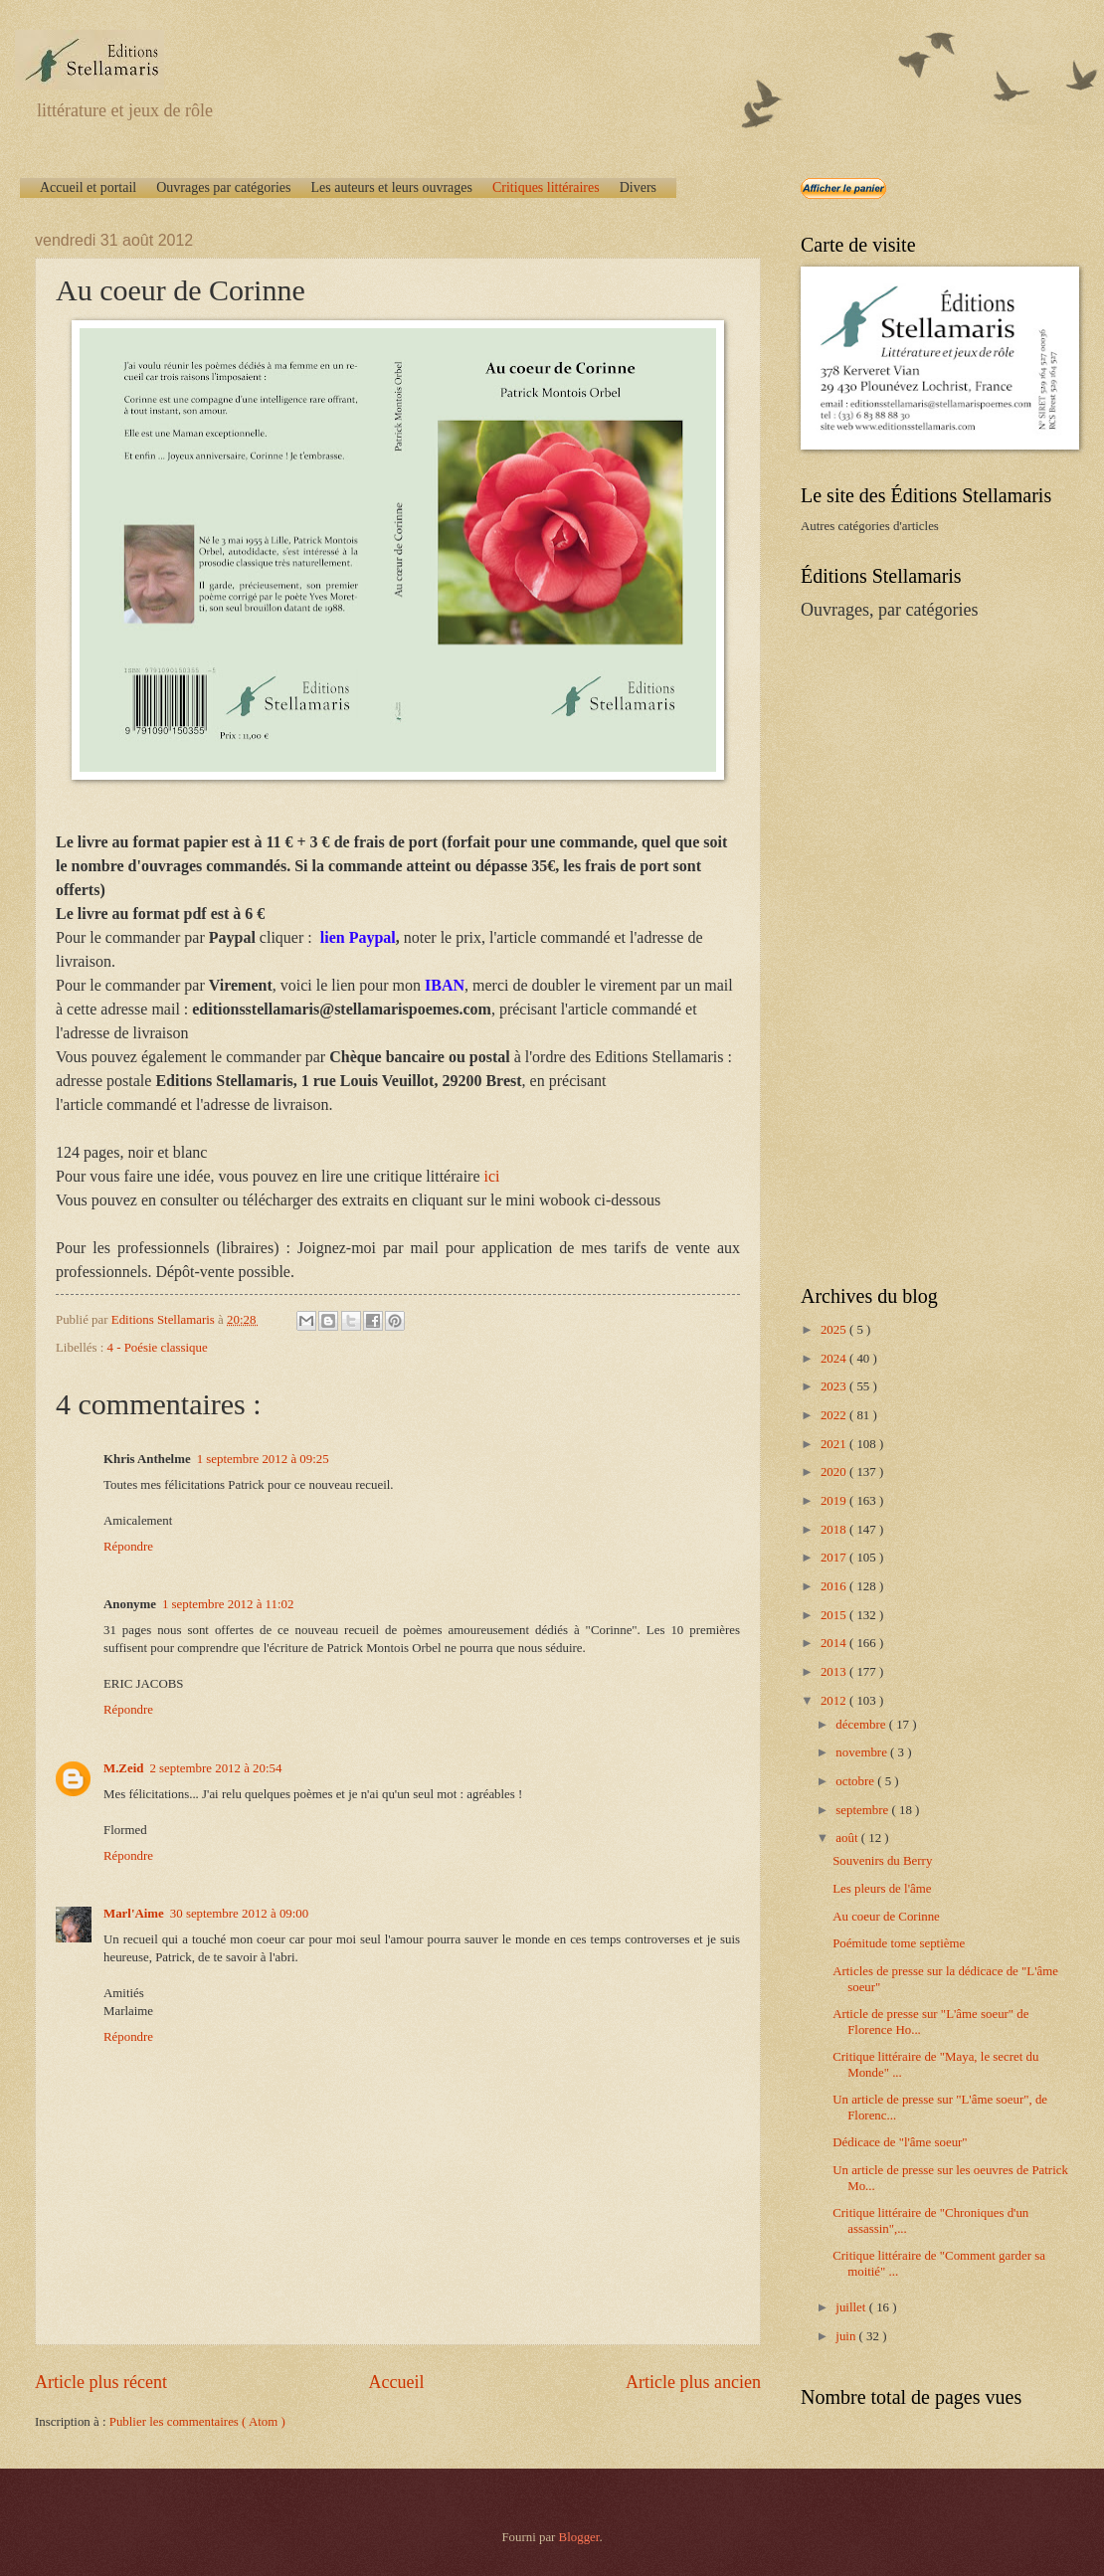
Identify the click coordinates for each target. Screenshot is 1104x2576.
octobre (856, 1781)
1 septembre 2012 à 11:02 (228, 1604)
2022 (835, 1415)
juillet (851, 2307)
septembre (863, 1810)
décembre (861, 1725)
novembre (862, 1752)
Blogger (579, 2537)
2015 (835, 1615)
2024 (835, 1359)
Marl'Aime (133, 1914)
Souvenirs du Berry (882, 1861)
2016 (835, 1586)
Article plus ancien (693, 2382)
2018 (835, 1530)
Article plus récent (101, 2382)
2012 (835, 1701)
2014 (835, 1643)
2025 (835, 1330)
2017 (835, 1557)
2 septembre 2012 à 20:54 (215, 1768)
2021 (835, 1444)
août (847, 1838)
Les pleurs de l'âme (881, 1889)
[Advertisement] (917, 950)
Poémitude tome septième (898, 1943)
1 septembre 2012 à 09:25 (263, 1459)
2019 (835, 1501)
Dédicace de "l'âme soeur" (899, 2142)
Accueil (396, 2382)
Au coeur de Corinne (886, 1917)
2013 (835, 1672)
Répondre (128, 1547)
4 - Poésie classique (157, 1348)
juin (846, 2336)
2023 (835, 1386)
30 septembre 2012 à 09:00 (239, 1914)
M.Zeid (123, 1768)
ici (492, 1176)
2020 (835, 1472)
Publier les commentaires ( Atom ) (197, 2422)
